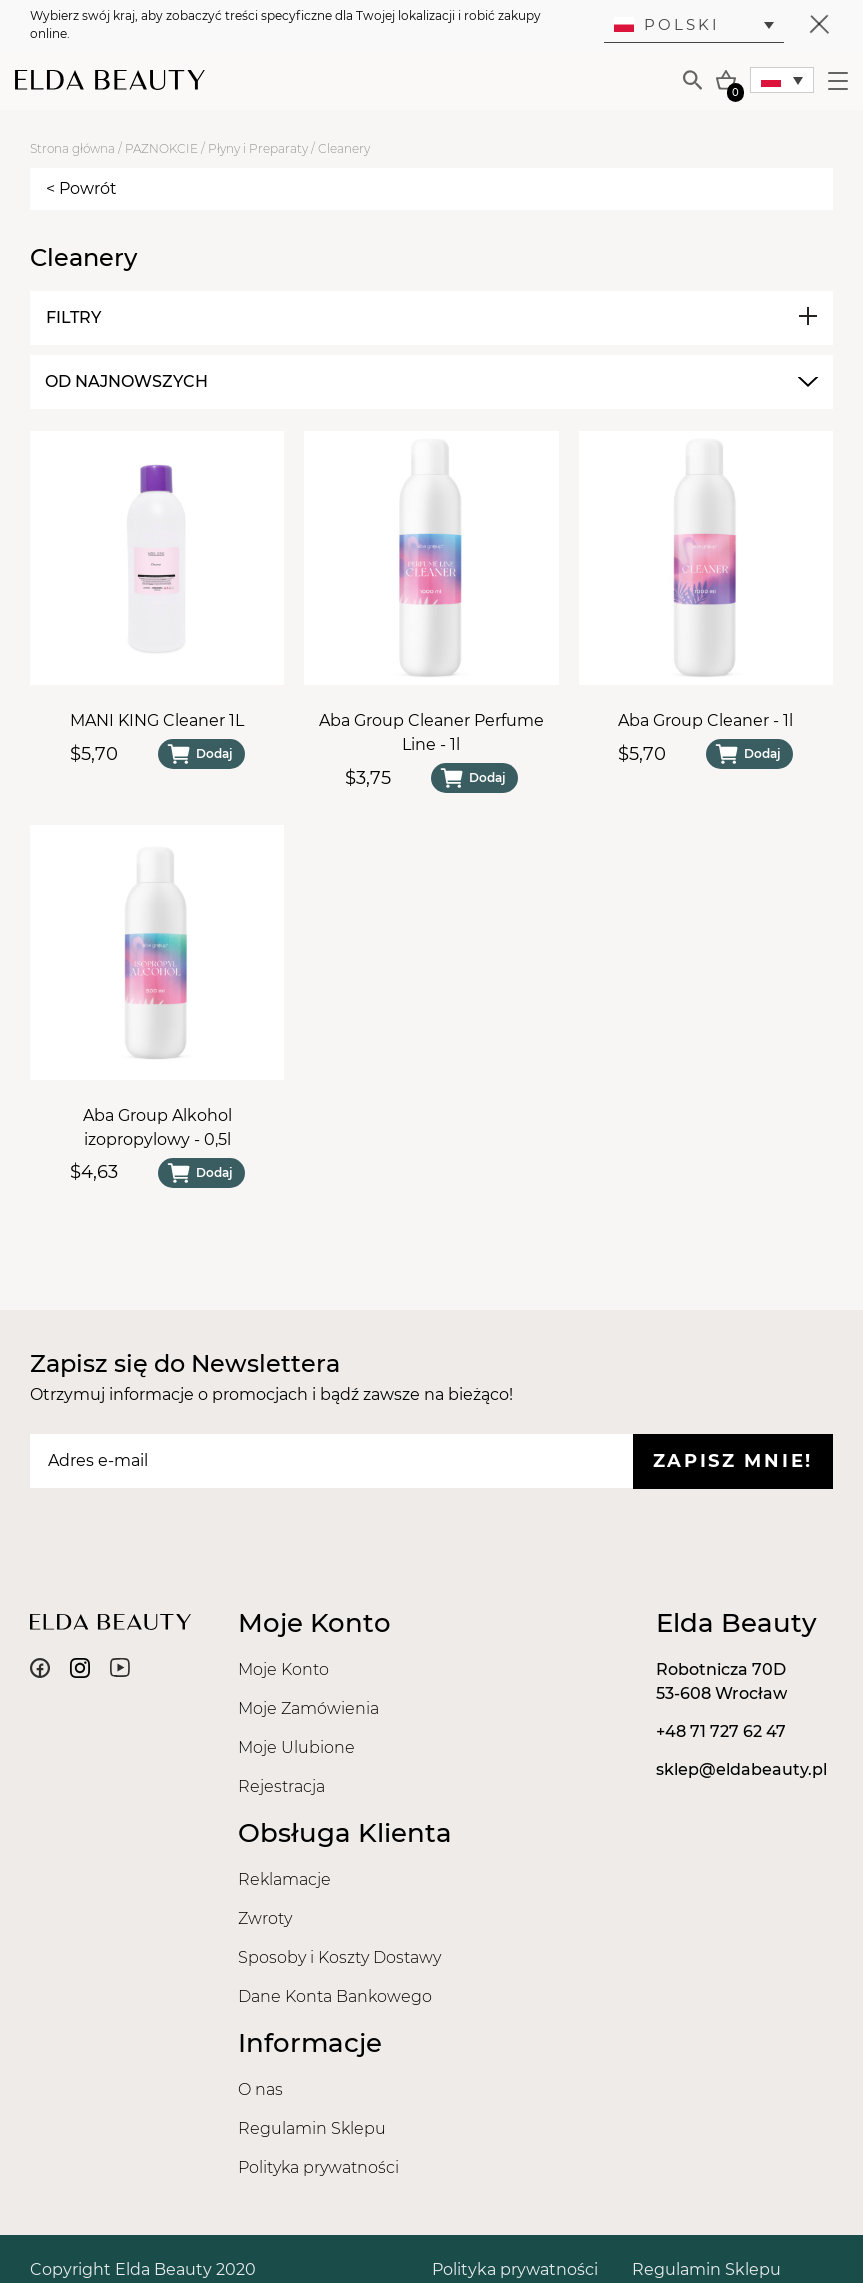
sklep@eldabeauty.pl (741, 1769)
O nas (260, 2089)
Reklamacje (284, 1879)
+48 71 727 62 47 (721, 1731)
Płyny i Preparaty (258, 148)
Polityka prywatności (318, 2167)
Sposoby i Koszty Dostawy (339, 1957)
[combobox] (429, 382)
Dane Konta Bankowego (335, 1996)
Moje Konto (283, 1669)
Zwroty (265, 1918)
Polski (667, 24)
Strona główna (72, 148)
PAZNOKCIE (161, 148)
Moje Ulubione (296, 1747)
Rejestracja (281, 1786)
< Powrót (81, 188)
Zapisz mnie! (733, 1461)
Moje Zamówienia (308, 1708)
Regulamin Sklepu (312, 2128)
